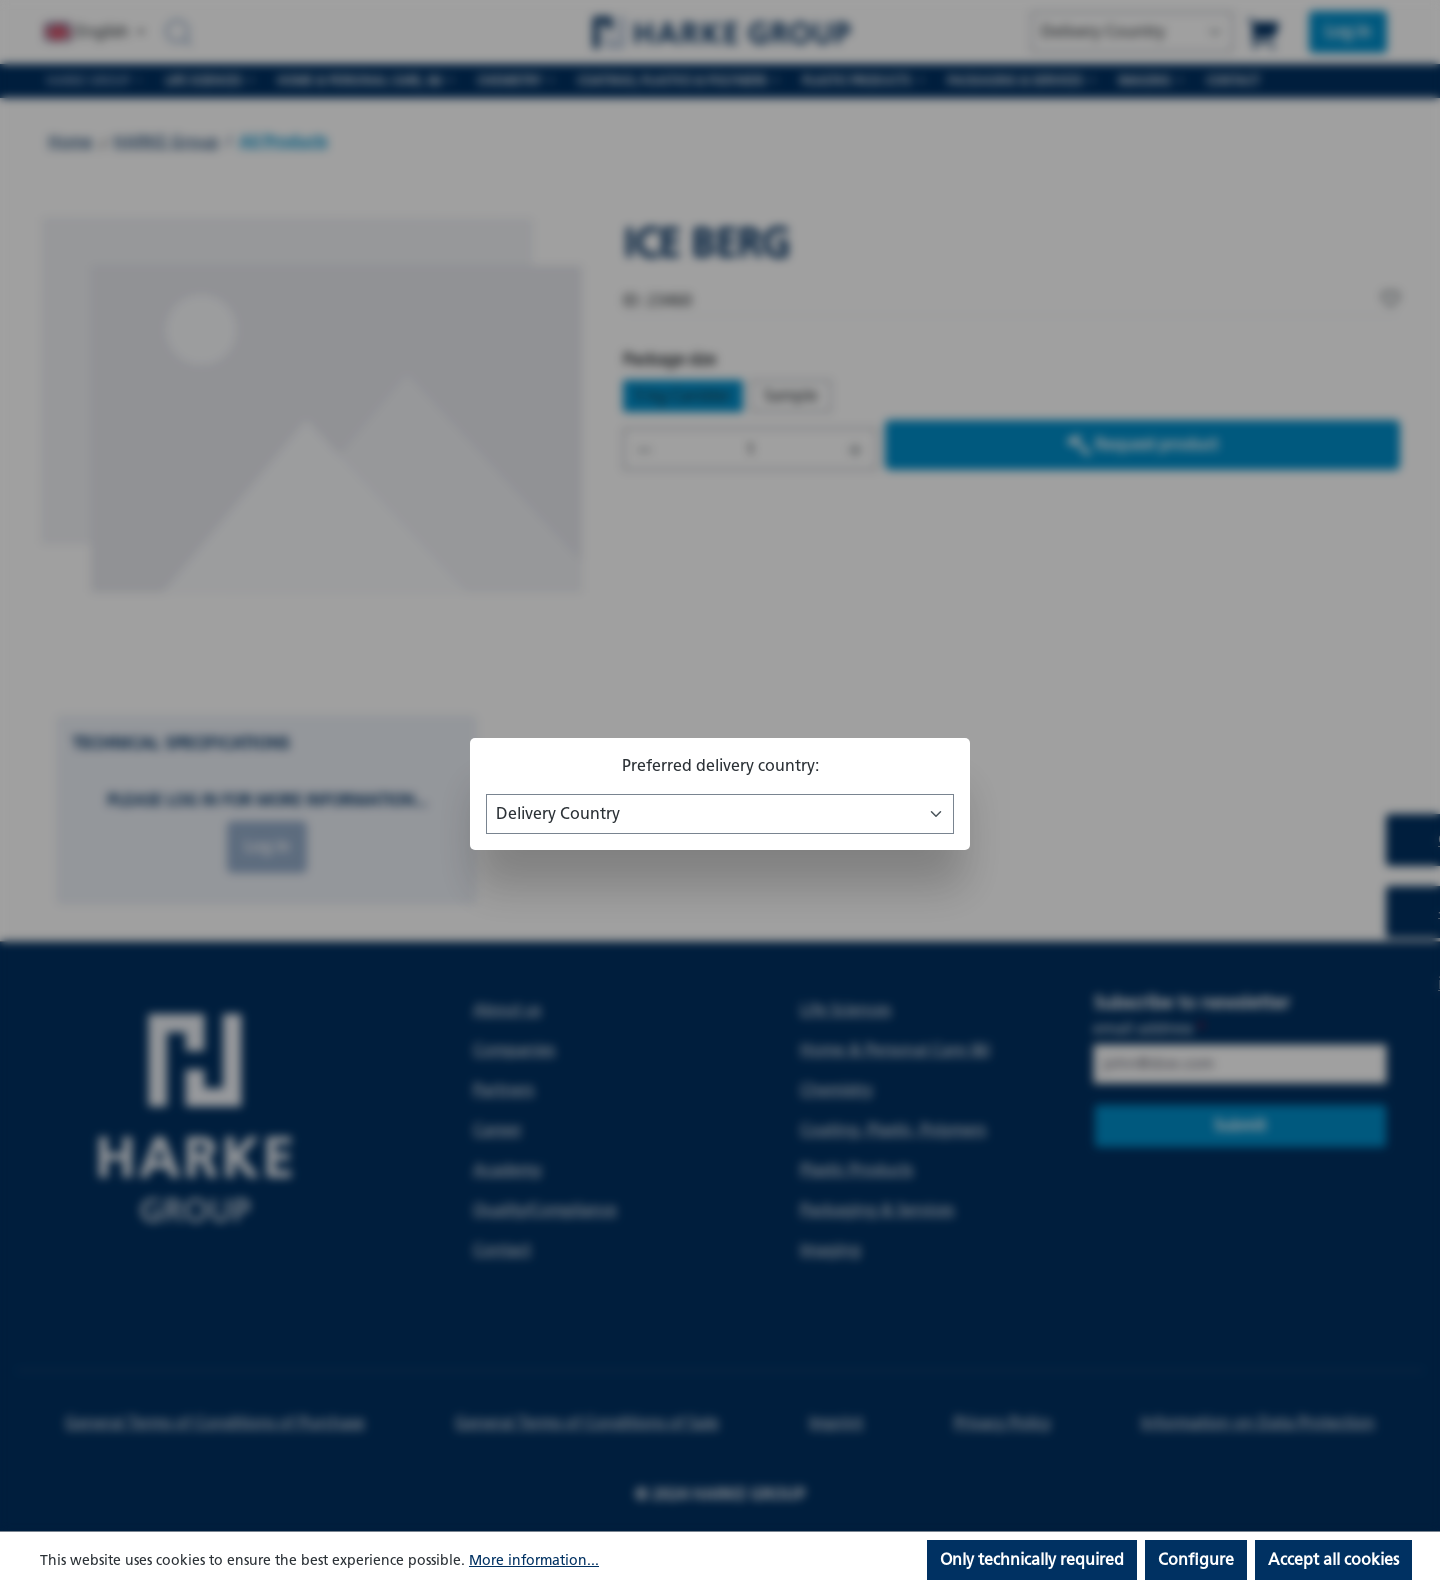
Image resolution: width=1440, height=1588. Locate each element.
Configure (1196, 1559)
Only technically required (1032, 1559)
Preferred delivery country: (720, 765)
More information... (534, 1560)
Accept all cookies (1333, 1559)
